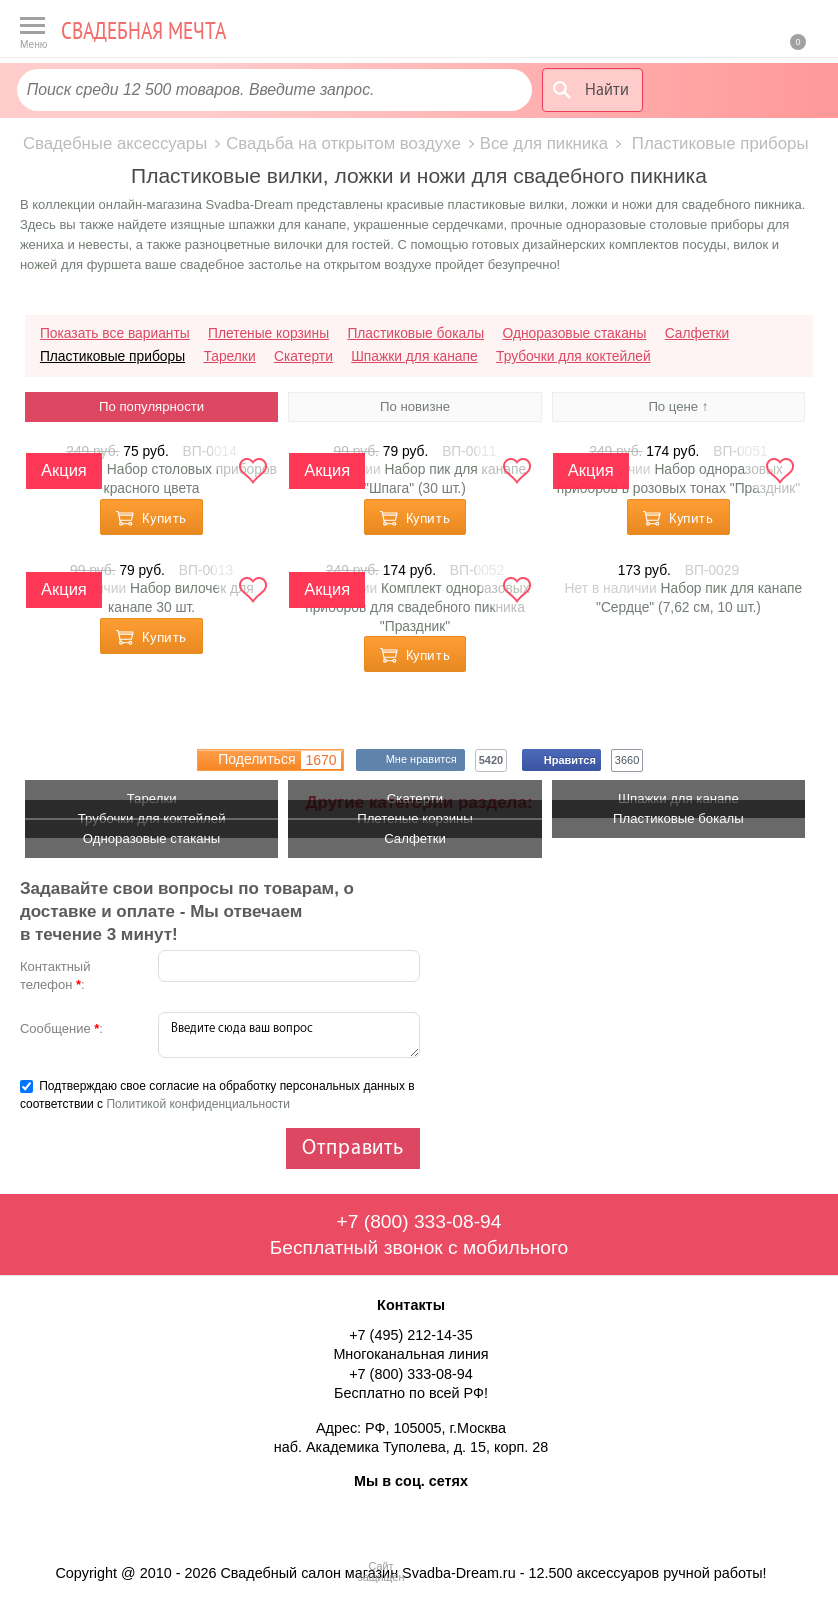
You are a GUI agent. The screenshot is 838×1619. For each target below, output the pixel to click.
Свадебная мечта (143, 30)
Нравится (572, 760)
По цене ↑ (678, 406)
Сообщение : (61, 1028)
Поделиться (279, 760)
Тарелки (229, 356)
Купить (164, 518)
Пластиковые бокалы (415, 333)
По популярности (151, 406)
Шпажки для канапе (414, 356)
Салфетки (697, 333)
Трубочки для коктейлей (573, 356)
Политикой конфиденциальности (198, 1104)
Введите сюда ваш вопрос (289, 1035)
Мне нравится (425, 760)
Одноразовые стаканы (575, 333)
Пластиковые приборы (112, 356)
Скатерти (303, 356)
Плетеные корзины (268, 333)
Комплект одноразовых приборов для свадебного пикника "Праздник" (417, 607)
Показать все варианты (115, 333)
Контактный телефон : (55, 975)
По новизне (415, 406)
